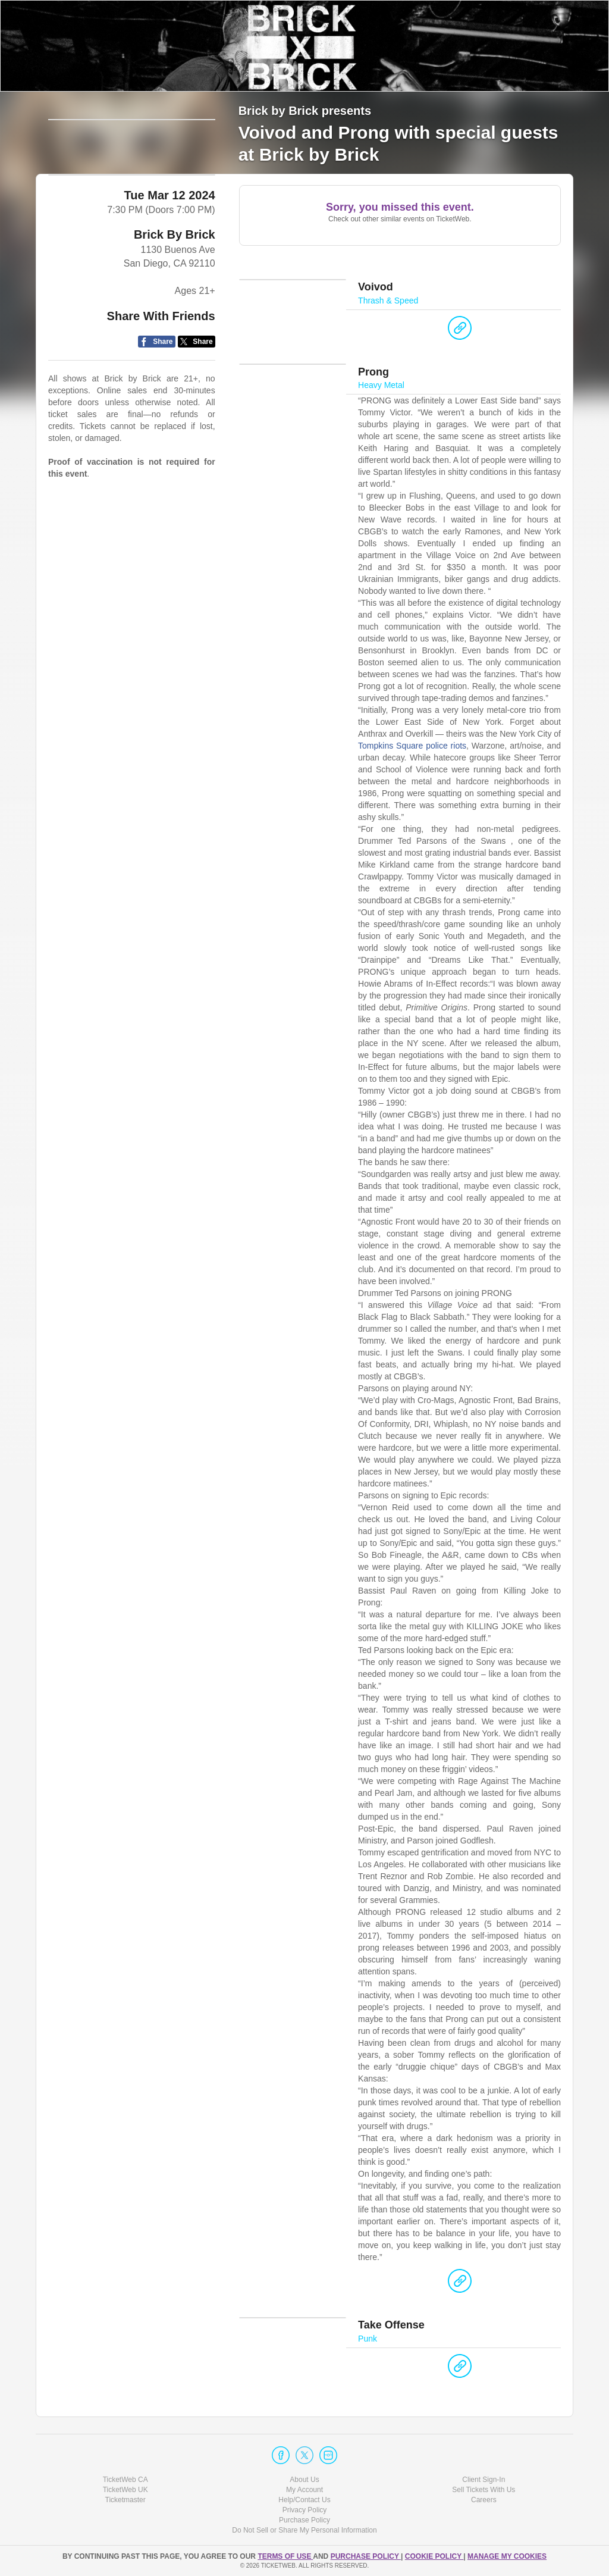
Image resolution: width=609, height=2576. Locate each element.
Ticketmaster (125, 2500)
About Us (304, 2479)
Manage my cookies (507, 2556)
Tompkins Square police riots (412, 752)
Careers (484, 2500)
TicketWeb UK (125, 2490)
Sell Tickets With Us (483, 2490)
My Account (304, 2490)
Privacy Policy (304, 2510)
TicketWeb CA (125, 2479)
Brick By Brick (174, 272)
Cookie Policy (434, 2556)
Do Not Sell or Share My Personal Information (304, 2531)
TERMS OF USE (285, 2556)
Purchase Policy (304, 2520)
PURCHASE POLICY (366, 2556)
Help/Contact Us (304, 2500)
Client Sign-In (483, 2479)
